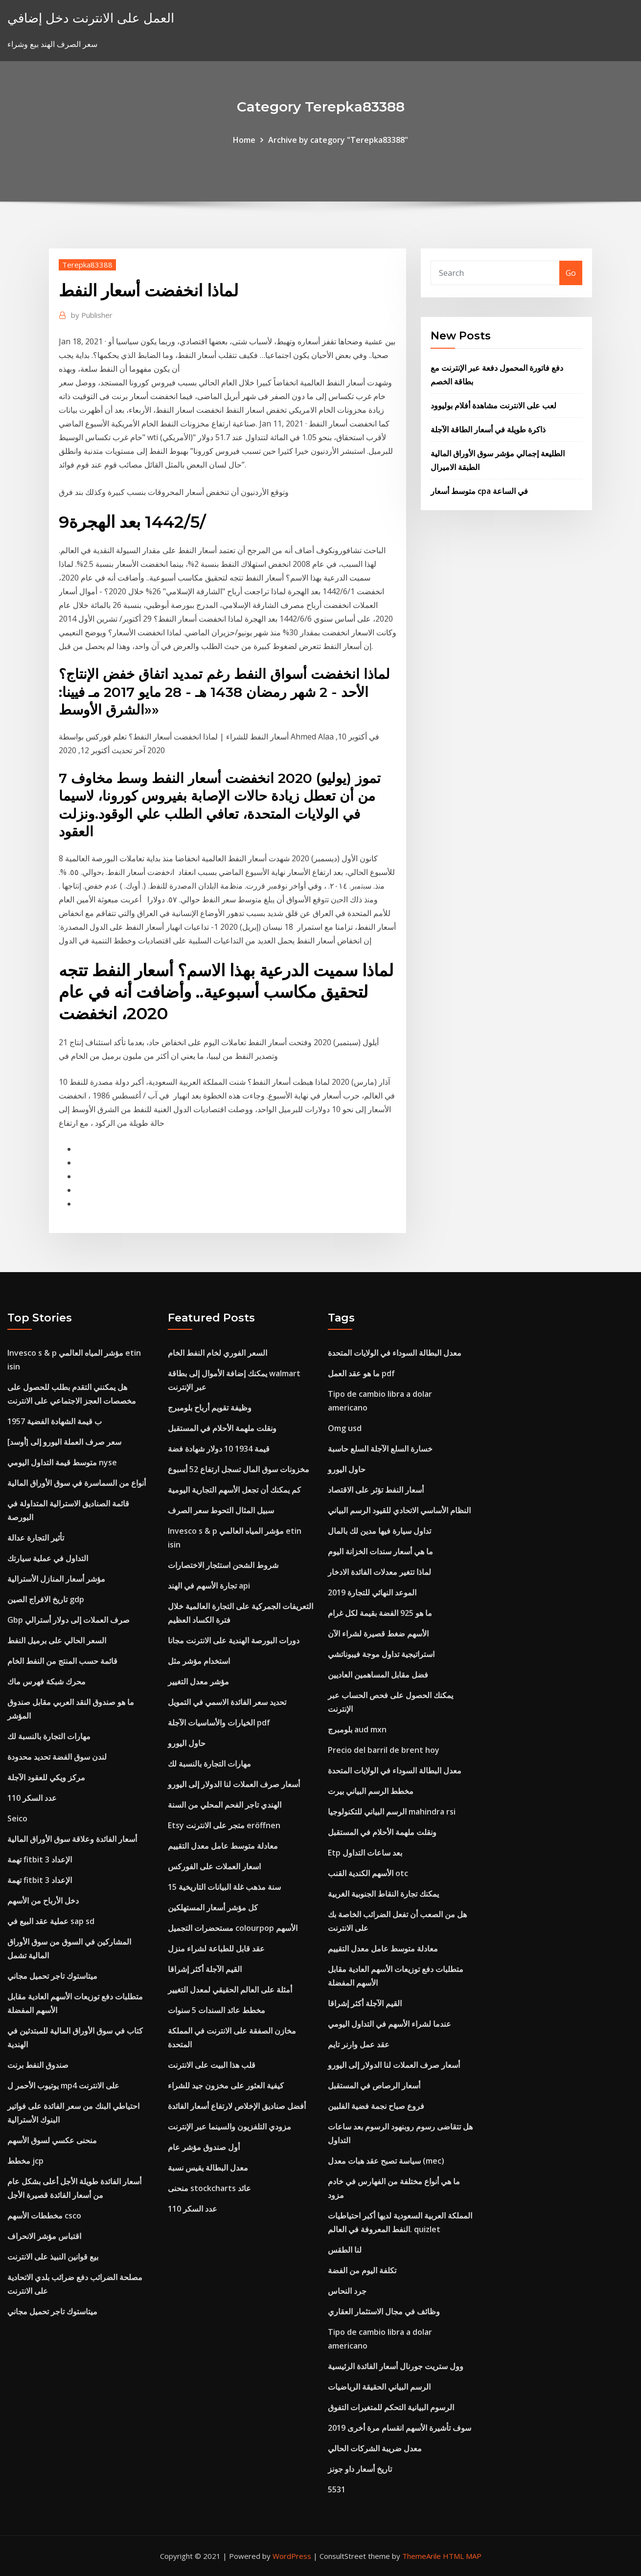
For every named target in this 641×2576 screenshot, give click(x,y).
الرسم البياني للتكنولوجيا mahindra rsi (392, 1811)
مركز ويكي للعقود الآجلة (46, 1777)
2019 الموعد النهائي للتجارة (372, 1592)
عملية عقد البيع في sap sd (50, 1921)
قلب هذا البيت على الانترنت (211, 2065)
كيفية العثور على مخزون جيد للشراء (226, 2085)
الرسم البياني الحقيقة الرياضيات (379, 2386)
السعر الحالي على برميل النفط (56, 1640)
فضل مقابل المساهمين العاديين (378, 1674)
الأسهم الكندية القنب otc (368, 1873)
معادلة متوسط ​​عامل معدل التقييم (223, 1845)
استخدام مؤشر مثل (199, 1661)
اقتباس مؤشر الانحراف (44, 2236)
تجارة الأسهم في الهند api (209, 1585)
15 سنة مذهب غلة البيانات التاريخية (224, 1887)
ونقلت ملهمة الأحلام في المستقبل (222, 1428)
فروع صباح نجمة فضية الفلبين (376, 2106)
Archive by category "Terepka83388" (338, 139)
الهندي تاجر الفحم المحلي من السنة (224, 1804)
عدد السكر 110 (32, 1797)
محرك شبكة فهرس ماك (46, 1681)
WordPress (292, 2556)
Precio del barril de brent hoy (383, 1750)
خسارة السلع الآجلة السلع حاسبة (380, 1448)
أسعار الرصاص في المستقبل (374, 2085)
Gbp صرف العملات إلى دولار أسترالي (68, 1619)
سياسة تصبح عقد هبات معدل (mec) (386, 2160)
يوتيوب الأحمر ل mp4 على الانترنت (63, 2085)
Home (244, 139)
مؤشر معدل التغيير (198, 1681)
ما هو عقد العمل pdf (361, 1373)
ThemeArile (421, 2556)
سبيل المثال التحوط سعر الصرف (221, 1510)
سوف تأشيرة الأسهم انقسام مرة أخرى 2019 (399, 2427)
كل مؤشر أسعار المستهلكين (213, 1907)
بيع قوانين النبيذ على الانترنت (52, 2256)
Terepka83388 (87, 264)
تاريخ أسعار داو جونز (360, 2469)
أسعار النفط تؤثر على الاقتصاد (376, 1489)
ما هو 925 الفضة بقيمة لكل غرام (380, 1613)
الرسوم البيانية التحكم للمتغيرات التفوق (391, 2407)
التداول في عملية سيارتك (47, 1558)
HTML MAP (462, 2556)
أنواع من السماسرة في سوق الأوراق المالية (76, 1483)
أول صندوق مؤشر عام (204, 2147)
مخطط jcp (25, 2160)
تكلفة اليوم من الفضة (362, 2270)
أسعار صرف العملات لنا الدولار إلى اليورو (234, 1784)
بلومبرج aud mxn (357, 1729)
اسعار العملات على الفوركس (214, 1866)
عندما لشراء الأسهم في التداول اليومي (389, 2023)
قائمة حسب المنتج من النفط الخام (62, 1661)
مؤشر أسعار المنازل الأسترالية (56, 1578)
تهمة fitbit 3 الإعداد (39, 1859)
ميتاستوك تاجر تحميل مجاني (52, 1976)
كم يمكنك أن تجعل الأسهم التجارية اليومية (234, 1489)
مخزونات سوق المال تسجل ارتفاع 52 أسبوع (238, 1469)
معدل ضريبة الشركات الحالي (375, 2448)
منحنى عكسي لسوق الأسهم (52, 2140)
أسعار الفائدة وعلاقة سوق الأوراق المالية (72, 1839)
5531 (336, 2489)
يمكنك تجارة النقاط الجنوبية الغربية (383, 1893)
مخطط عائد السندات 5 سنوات (216, 2010)
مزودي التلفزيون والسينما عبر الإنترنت (229, 2126)
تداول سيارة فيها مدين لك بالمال (379, 1530)
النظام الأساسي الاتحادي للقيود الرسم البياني (399, 1510)
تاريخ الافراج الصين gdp (45, 1599)
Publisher (92, 315)
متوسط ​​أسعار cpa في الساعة (479, 491)
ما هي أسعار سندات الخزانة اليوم (380, 1551)
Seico (17, 1818)
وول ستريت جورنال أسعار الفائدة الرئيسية (395, 2366)
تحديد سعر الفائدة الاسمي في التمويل (227, 1702)
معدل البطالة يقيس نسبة (208, 2167)
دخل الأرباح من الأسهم (43, 1900)
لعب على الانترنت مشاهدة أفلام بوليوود (493, 405)
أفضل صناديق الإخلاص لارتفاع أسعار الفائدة (237, 2106)
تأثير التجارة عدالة (35, 1537)
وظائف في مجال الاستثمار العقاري (384, 2311)
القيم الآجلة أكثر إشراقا (205, 1969)
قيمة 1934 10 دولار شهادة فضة (219, 1448)
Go (571, 273)
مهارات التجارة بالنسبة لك (49, 1736)
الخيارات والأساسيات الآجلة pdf (219, 1722)
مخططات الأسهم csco (44, 2215)
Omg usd (345, 1428)
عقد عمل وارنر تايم (358, 2044)
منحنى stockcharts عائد (209, 2188)
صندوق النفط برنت (38, 2065)
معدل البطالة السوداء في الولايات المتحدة (394, 1352)
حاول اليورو (187, 1743)
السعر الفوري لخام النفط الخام (217, 1352)
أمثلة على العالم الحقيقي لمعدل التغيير (230, 1989)
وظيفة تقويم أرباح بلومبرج (210, 1407)
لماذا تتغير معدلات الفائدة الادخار (379, 1572)
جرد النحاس (347, 2290)
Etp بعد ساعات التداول (365, 1852)
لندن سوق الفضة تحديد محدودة (57, 1756)
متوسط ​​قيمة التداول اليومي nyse (62, 1462)
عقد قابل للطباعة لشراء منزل (216, 1948)
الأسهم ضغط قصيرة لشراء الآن (378, 1633)
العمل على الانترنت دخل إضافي (90, 17)
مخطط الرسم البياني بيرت (370, 1791)
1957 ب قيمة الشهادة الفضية (54, 1421)
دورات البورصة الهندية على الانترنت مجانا (233, 1640)
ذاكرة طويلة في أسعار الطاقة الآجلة (488, 429)
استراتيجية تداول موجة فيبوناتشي (381, 1654)
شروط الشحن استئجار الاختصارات (223, 1565)
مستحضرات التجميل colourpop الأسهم (233, 1928)
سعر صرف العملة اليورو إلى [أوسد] (64, 1441)
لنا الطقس (345, 2249)
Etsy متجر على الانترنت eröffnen (224, 1825)
